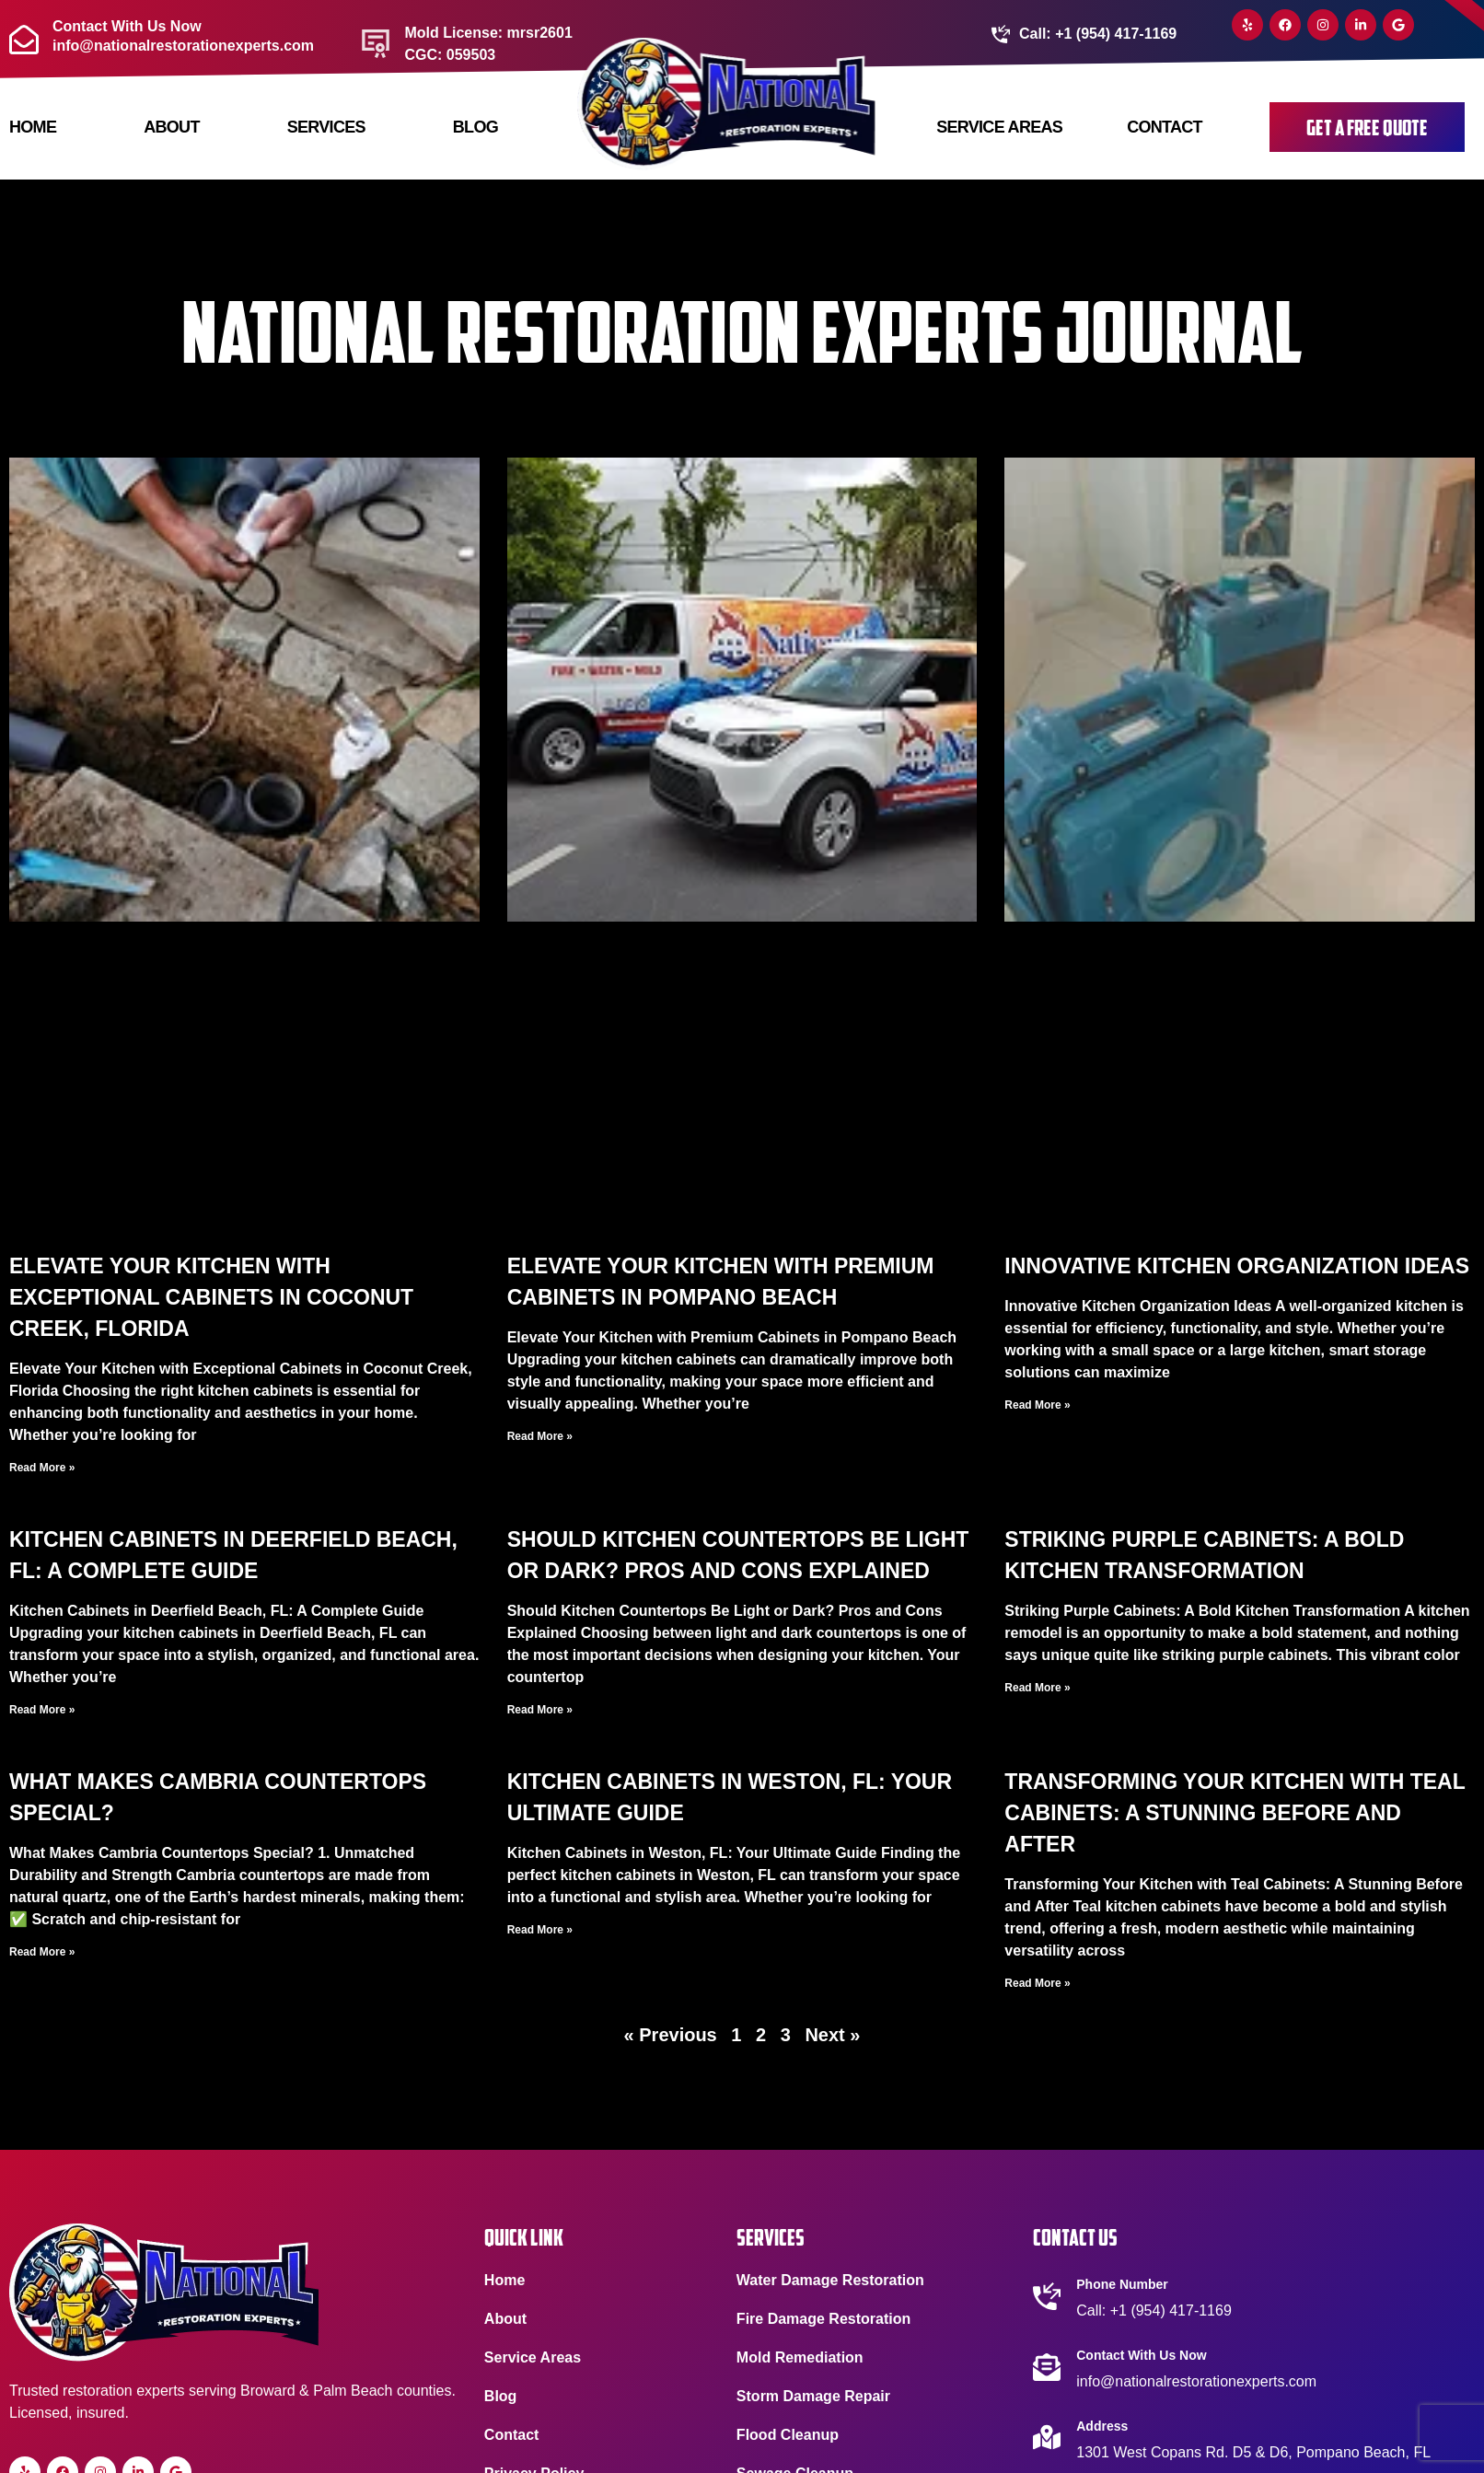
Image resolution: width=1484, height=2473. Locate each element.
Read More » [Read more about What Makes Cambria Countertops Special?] (42, 1951)
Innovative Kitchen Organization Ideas (1236, 1266)
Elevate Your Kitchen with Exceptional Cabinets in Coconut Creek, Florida (211, 1297)
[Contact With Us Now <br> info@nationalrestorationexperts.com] (24, 39)
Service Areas (999, 127)
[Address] (1047, 2437)
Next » (832, 2035)
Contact (1164, 127)
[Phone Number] (1047, 2296)
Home (32, 127)
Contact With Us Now (1141, 2355)
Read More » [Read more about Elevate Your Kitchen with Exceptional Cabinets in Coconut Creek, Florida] (42, 1467)
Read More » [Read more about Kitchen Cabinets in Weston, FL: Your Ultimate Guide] (540, 1929)
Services (325, 127)
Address (1102, 2426)
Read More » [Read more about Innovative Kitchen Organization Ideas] (1037, 1405)
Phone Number (1122, 2284)
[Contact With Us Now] (1047, 2367)
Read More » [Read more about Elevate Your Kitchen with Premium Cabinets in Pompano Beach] (540, 1436)
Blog (474, 127)
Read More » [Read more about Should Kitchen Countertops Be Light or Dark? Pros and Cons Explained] (540, 1709)
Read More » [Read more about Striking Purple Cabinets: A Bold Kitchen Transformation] (1037, 1687)
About (171, 127)
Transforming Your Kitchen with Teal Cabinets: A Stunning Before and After (1234, 1813)
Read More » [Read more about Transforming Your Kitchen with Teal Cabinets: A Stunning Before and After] (1037, 1983)
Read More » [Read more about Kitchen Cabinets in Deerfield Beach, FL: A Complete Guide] (42, 1709)
